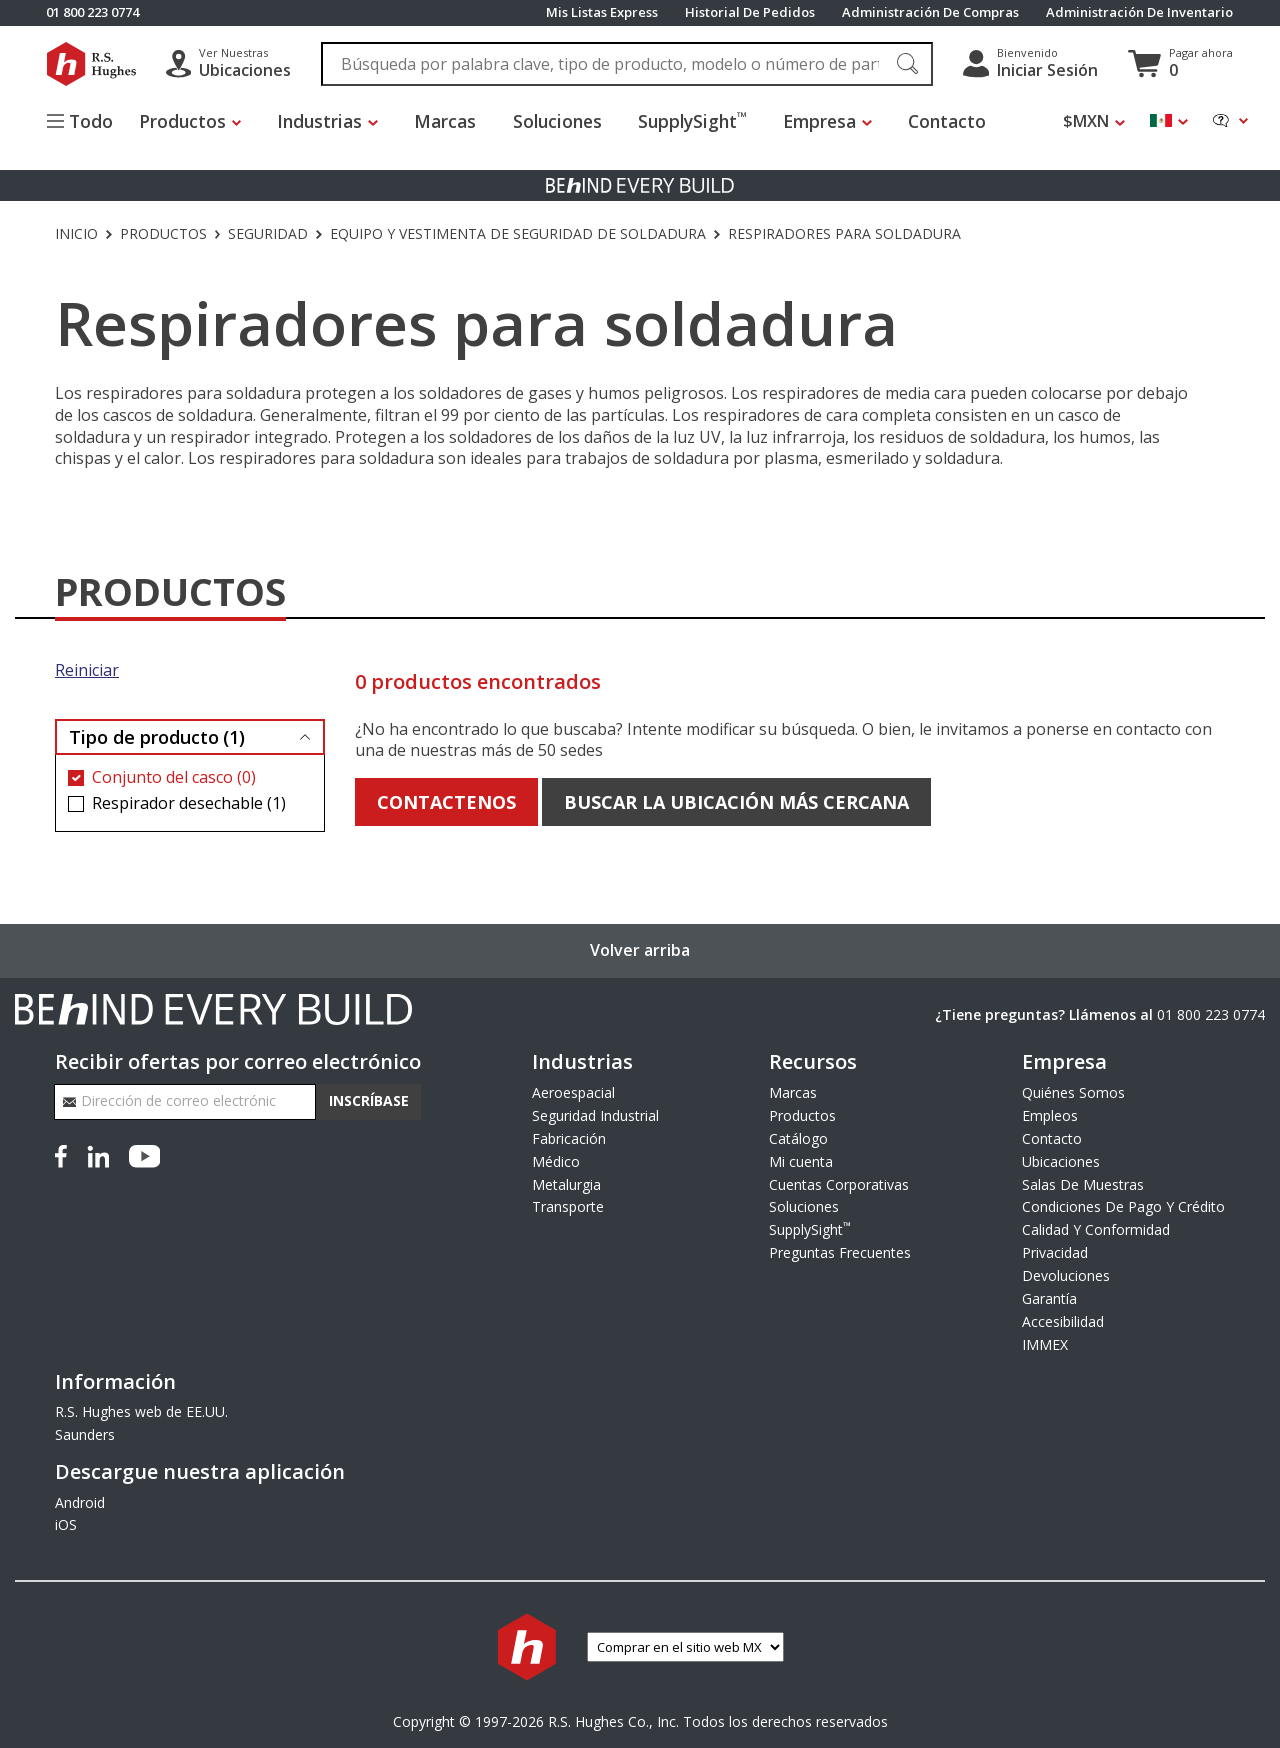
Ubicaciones (1061, 1161)
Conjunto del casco (174, 777)
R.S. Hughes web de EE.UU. (141, 1411)
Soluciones (568, 121)
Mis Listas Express (602, 12)
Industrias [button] (331, 121)
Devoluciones (1066, 1275)
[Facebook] (65, 1155)
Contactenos (446, 802)
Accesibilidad (1063, 1321)
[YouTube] (144, 1155)
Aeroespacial (573, 1092)
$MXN (1086, 121)
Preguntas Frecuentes (840, 1252)
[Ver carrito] (1180, 64)
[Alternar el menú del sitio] (89, 124)
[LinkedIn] (98, 1155)
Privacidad (1055, 1252)
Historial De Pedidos (750, 12)
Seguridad (268, 234)
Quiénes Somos (1073, 1092)
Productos (163, 234)
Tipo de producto (157, 737)
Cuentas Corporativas (839, 1184)
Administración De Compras (930, 12)
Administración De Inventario (1139, 12)
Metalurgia (566, 1184)
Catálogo (798, 1138)
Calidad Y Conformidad (1096, 1229)
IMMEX (1045, 1344)
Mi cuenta (801, 1161)
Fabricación (569, 1138)
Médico (556, 1161)
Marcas (456, 121)
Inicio (76, 234)
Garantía (1049, 1298)
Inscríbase (369, 1100)
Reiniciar (87, 670)
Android (80, 1502)
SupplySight (703, 121)
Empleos (1050, 1115)
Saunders (85, 1434)
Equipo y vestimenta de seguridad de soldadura (518, 234)
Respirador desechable (189, 803)
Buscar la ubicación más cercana (736, 802)
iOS (66, 1524)
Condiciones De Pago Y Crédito (1123, 1206)
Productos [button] (193, 121)
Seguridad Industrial (595, 1115)
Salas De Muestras (1083, 1184)
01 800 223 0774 (1211, 1014)
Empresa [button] (830, 121)
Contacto (958, 121)
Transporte (568, 1206)
